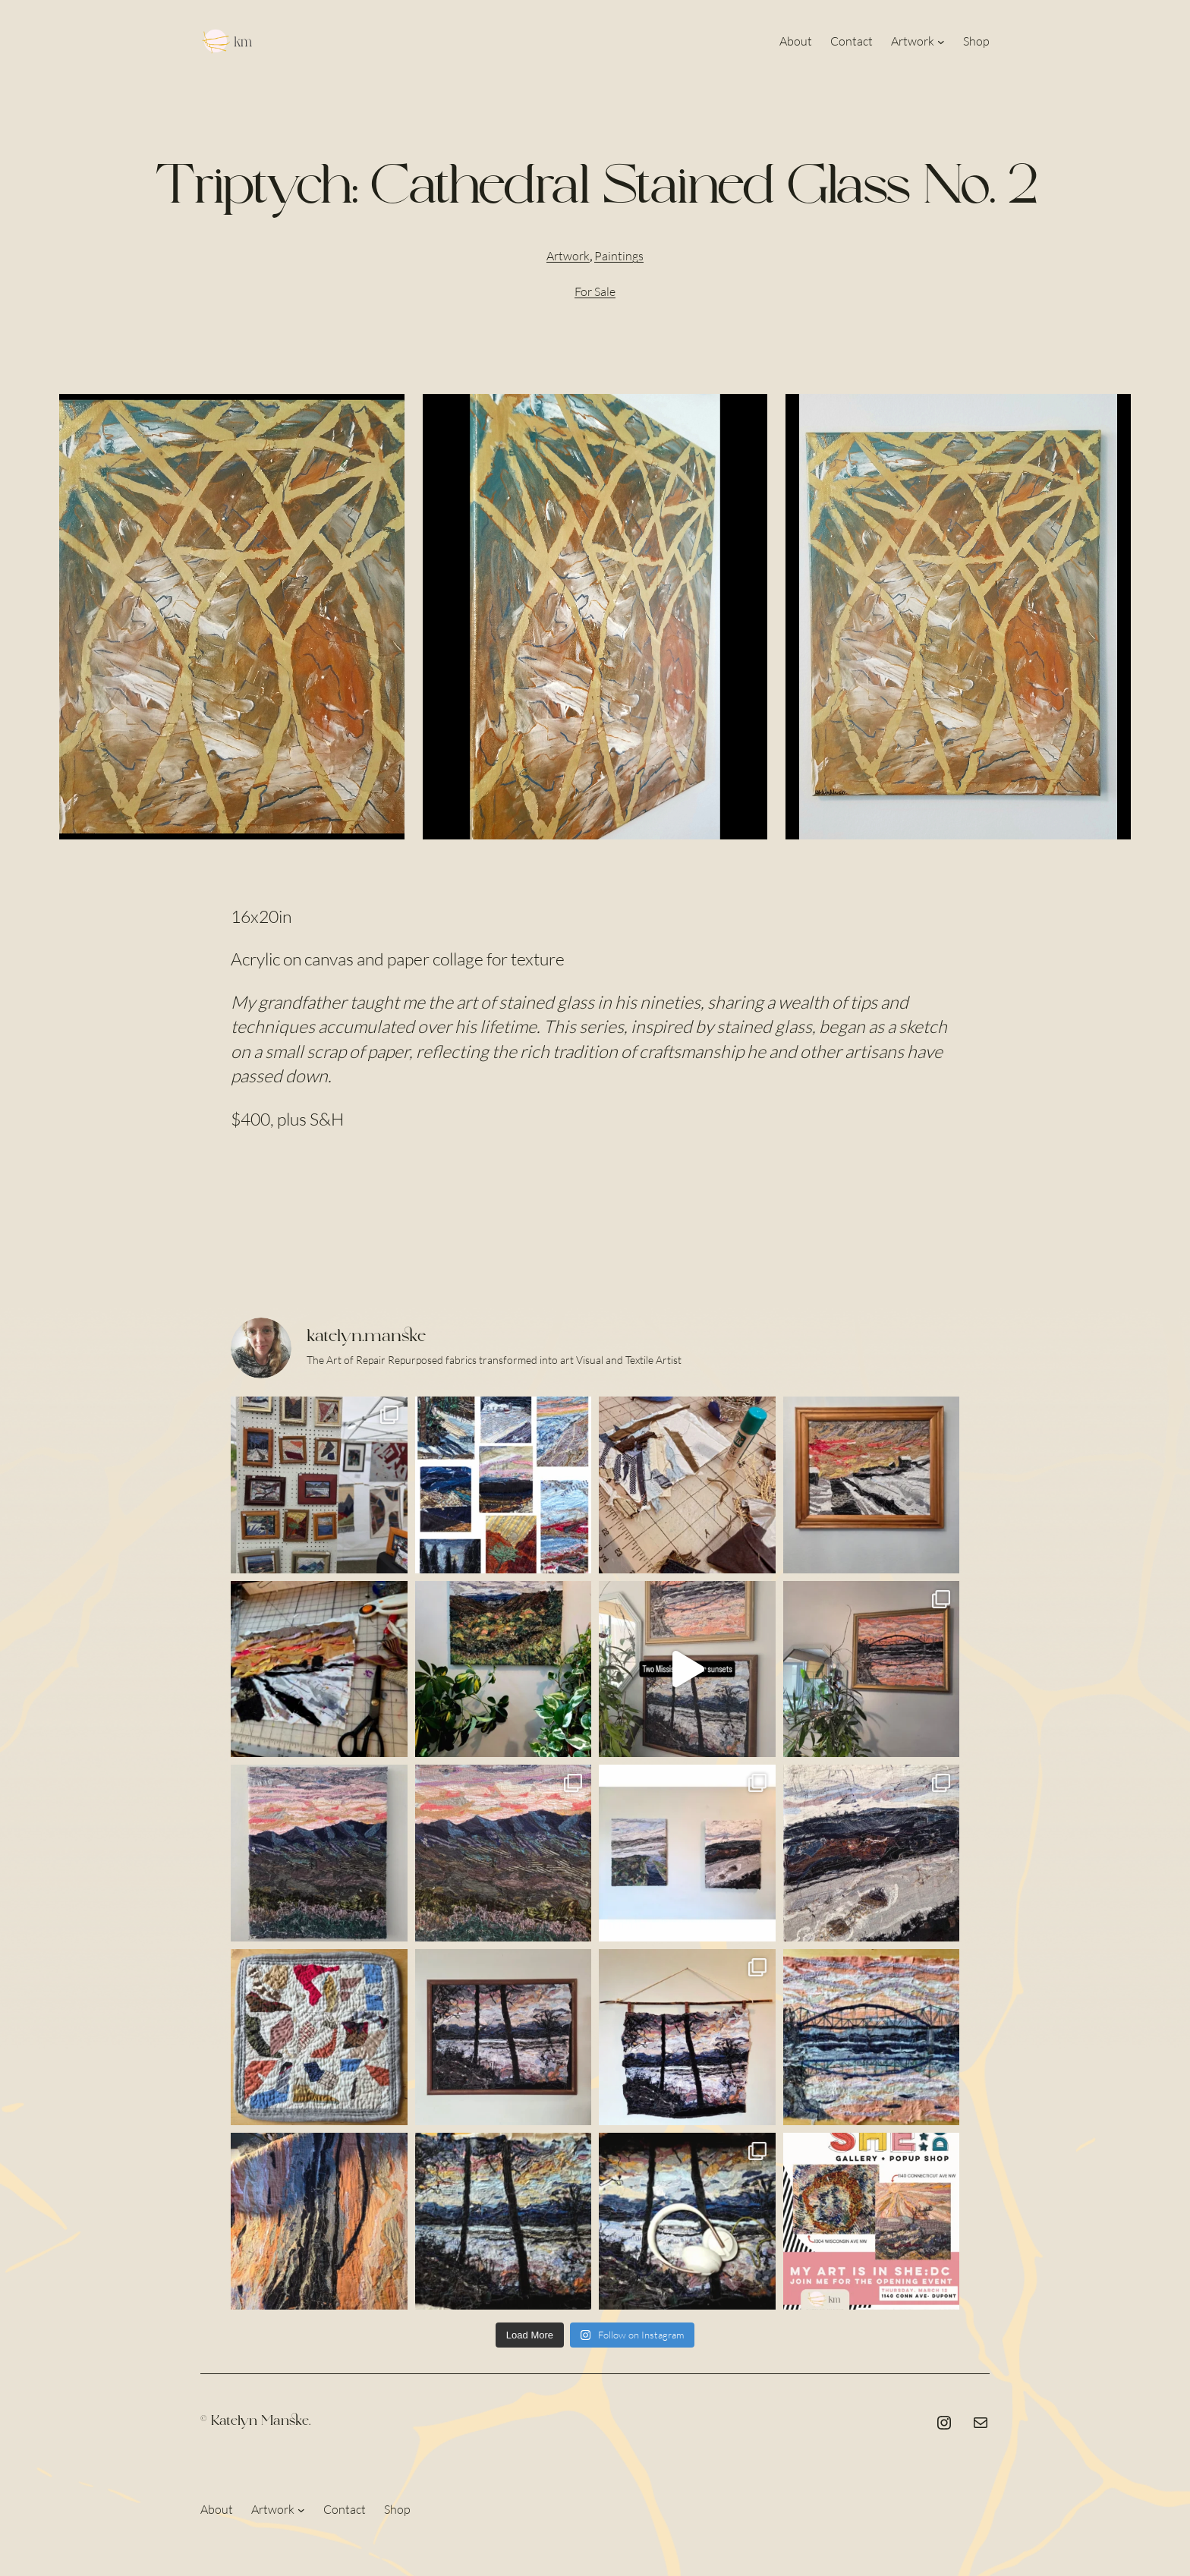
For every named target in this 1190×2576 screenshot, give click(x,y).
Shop (397, 2509)
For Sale (595, 291)
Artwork (568, 255)
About (216, 2509)
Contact (344, 2509)
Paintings (619, 255)
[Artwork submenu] (941, 42)
